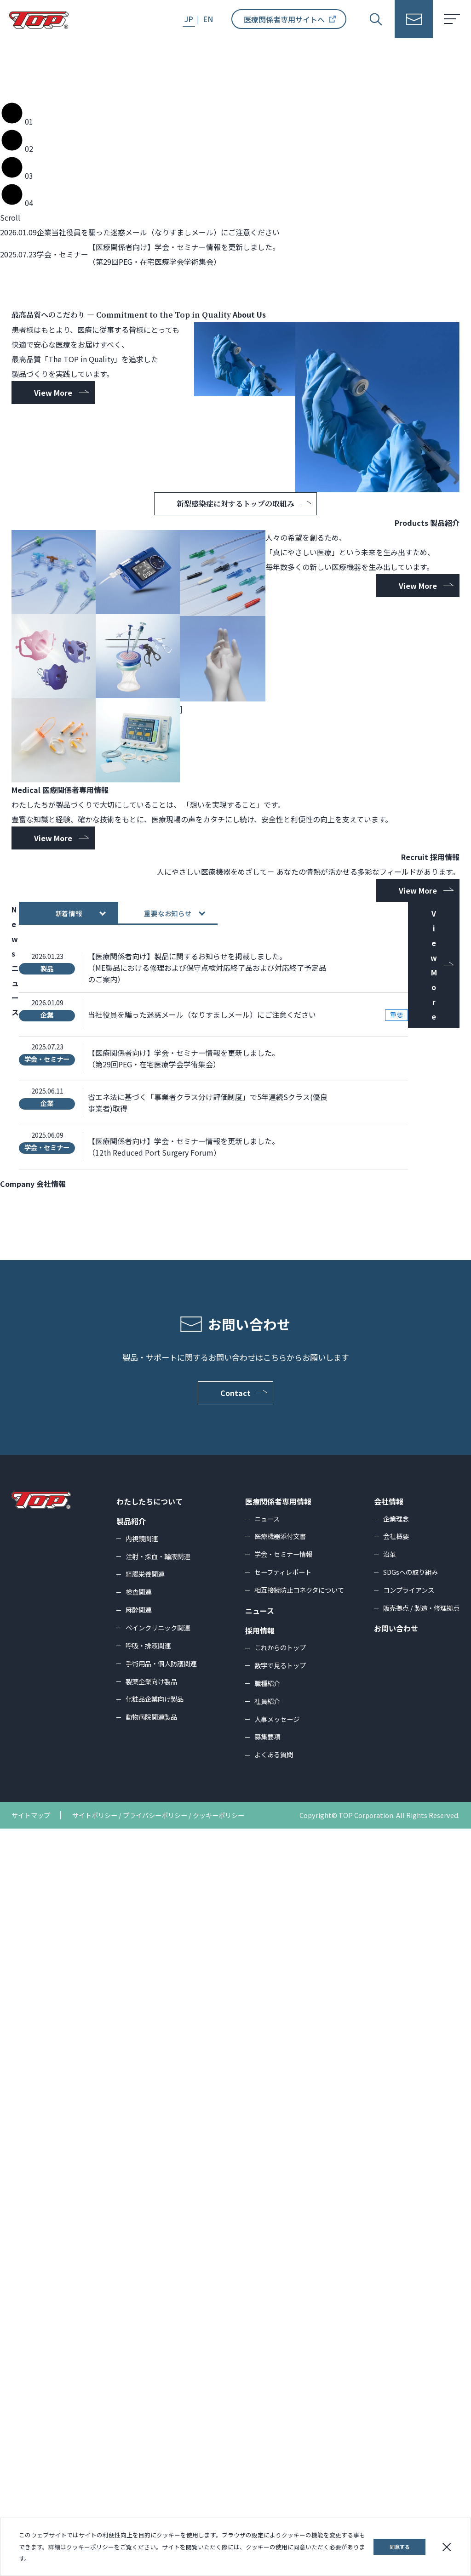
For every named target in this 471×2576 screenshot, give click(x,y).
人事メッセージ (276, 2466)
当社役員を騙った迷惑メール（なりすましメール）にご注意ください (202, 1761)
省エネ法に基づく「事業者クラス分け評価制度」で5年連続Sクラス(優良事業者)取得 (207, 1850)
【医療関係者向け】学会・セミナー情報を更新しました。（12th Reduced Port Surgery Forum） (183, 1894)
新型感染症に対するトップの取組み (244, 771)
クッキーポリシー (90, 2546)
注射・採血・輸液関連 (158, 2303)
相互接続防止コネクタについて (299, 2337)
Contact (243, 2140)
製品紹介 (131, 2268)
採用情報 (260, 2377)
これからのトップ (280, 2395)
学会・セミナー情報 (283, 2302)
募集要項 (267, 2484)
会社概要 (396, 2284)
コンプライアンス (408, 2337)
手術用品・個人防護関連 (161, 2411)
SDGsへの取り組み (410, 2320)
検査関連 (138, 2339)
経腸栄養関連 (145, 2321)
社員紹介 (267, 2448)
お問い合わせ (396, 2376)
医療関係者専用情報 (278, 2249)
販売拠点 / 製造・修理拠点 (421, 2355)
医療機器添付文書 (280, 2284)
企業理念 (396, 2266)
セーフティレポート (282, 2320)
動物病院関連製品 (151, 2464)
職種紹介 (267, 2430)
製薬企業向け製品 (151, 2429)
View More (53, 660)
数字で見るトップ (280, 2412)
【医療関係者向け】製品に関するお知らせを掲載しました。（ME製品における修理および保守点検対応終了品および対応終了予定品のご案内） (207, 1715)
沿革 (389, 2302)
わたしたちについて (149, 2249)
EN (208, 18)
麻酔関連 (138, 2357)
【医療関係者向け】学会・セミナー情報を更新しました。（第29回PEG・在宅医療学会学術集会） (183, 1806)
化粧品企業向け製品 (155, 2446)
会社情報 (388, 2249)
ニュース (267, 2266)
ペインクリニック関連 (158, 2375)
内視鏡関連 (142, 2286)
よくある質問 (273, 2502)
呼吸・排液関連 (148, 2393)
